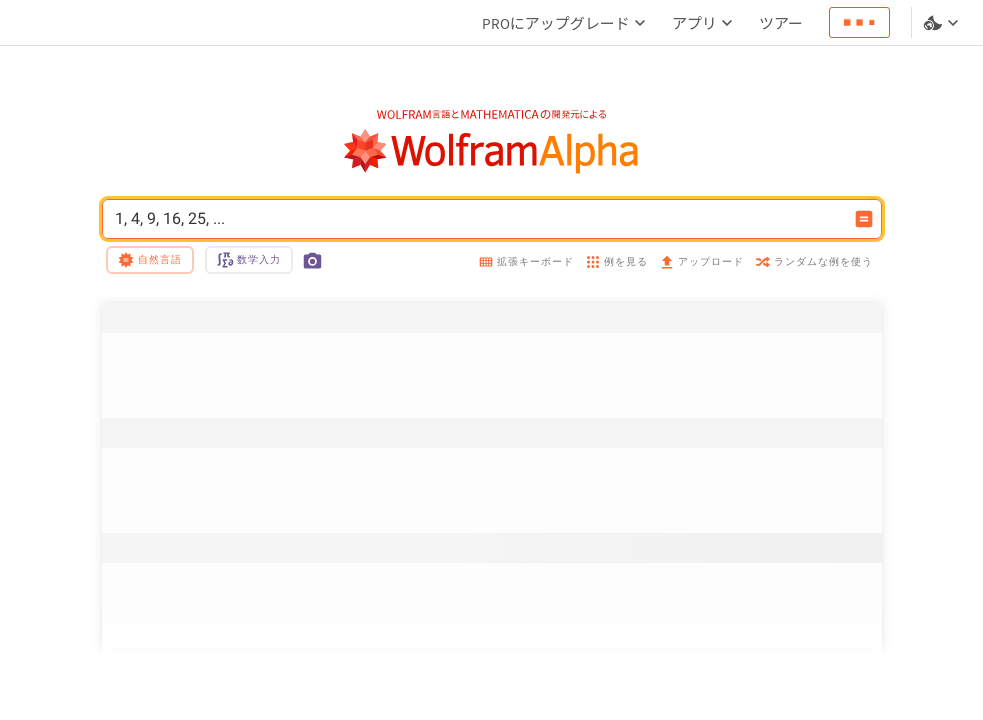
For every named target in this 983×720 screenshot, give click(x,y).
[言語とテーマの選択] (943, 23)
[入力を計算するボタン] (864, 219)
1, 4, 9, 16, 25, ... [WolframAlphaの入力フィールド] (479, 219)
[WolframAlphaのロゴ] (491, 151)
